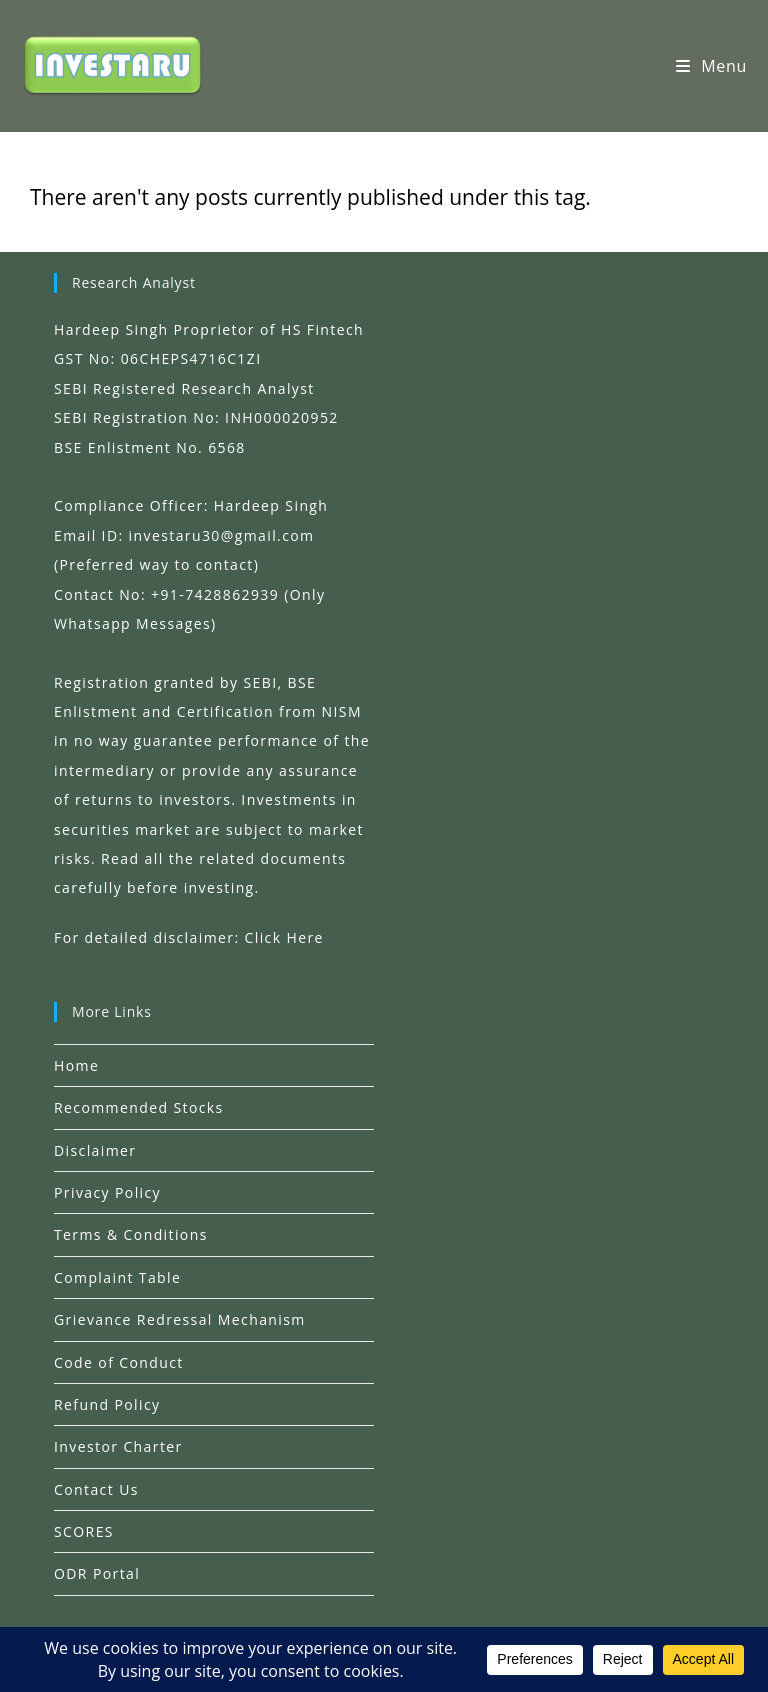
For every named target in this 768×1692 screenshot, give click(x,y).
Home (76, 1065)
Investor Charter (118, 1446)
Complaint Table (117, 1277)
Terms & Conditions (131, 1234)
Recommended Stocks (139, 1107)
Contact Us (96, 1489)
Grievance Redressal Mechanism (180, 1319)
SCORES (84, 1531)
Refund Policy (107, 1404)
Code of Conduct (119, 1362)
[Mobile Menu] (711, 66)
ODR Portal (97, 1573)
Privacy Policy (107, 1192)
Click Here (284, 937)
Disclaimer (95, 1150)
